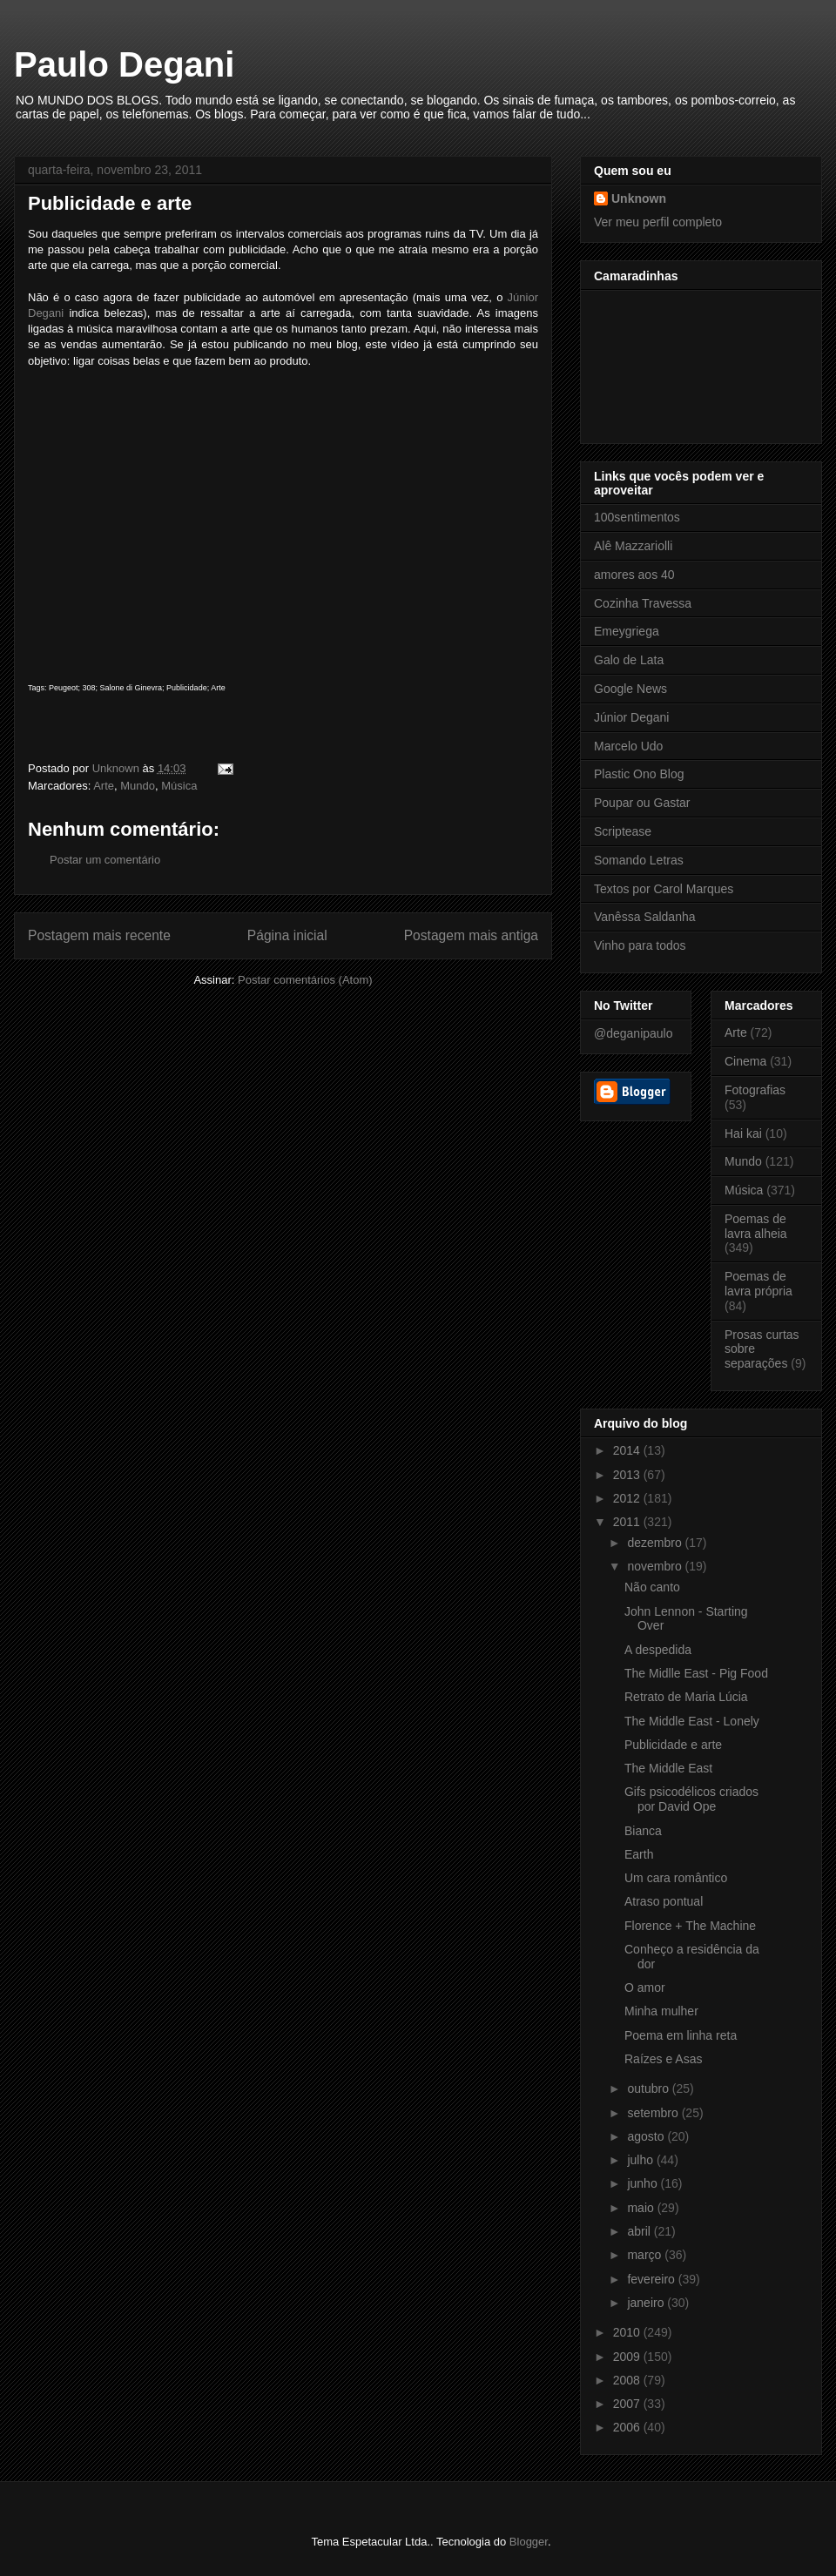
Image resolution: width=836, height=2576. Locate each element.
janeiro (647, 2303)
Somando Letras (639, 860)
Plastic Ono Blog (639, 774)
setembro (654, 2113)
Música (179, 785)
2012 (628, 1498)
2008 (628, 2380)
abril (640, 2231)
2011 (628, 1522)
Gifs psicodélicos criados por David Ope (691, 1799)
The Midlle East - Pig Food (696, 1673)
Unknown (638, 198)
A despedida (657, 1650)
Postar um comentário (105, 859)
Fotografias (755, 1090)
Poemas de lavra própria (758, 1283)
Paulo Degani (124, 64)
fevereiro (652, 2279)
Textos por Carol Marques (663, 889)
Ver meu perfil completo (658, 222)
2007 (628, 2404)
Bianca (643, 1831)
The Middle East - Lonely (691, 1721)
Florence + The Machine (690, 1926)
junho (643, 2183)
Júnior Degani (631, 717)
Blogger (528, 2541)
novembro (655, 1566)
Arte (103, 785)
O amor (644, 1987)
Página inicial (287, 935)
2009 (628, 2357)
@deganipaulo (633, 1033)
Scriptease (622, 831)
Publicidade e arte (673, 1745)
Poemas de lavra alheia (756, 1226)
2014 (628, 1450)
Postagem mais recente (99, 935)
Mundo (137, 785)
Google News (630, 689)
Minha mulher (661, 2011)
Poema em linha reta (680, 2035)
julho (641, 2160)
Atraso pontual (663, 1901)
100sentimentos (637, 517)
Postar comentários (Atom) (305, 979)
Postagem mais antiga (471, 935)
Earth (638, 1854)
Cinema (745, 1061)
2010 (628, 2332)
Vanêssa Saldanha (645, 917)
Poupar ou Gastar (642, 803)
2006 (628, 2427)
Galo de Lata (629, 660)
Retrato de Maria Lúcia (686, 1697)
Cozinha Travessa (642, 603)
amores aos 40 (634, 575)
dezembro (655, 1543)
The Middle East (668, 1768)
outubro (649, 2088)
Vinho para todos (640, 945)
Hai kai (743, 1133)
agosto (647, 2136)
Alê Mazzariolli (633, 546)
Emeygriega (626, 631)
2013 (628, 1475)
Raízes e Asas (663, 2059)
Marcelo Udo (628, 746)
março (645, 2255)
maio (642, 2208)
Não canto (652, 1587)
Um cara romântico (675, 1878)
